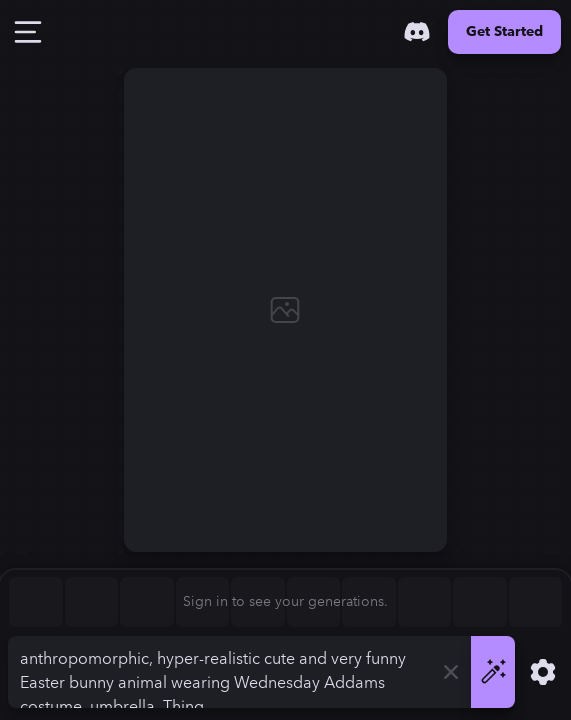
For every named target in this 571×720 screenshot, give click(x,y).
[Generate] (493, 672)
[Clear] (451, 672)
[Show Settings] (543, 672)
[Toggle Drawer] (28, 32)
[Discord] (417, 32)
